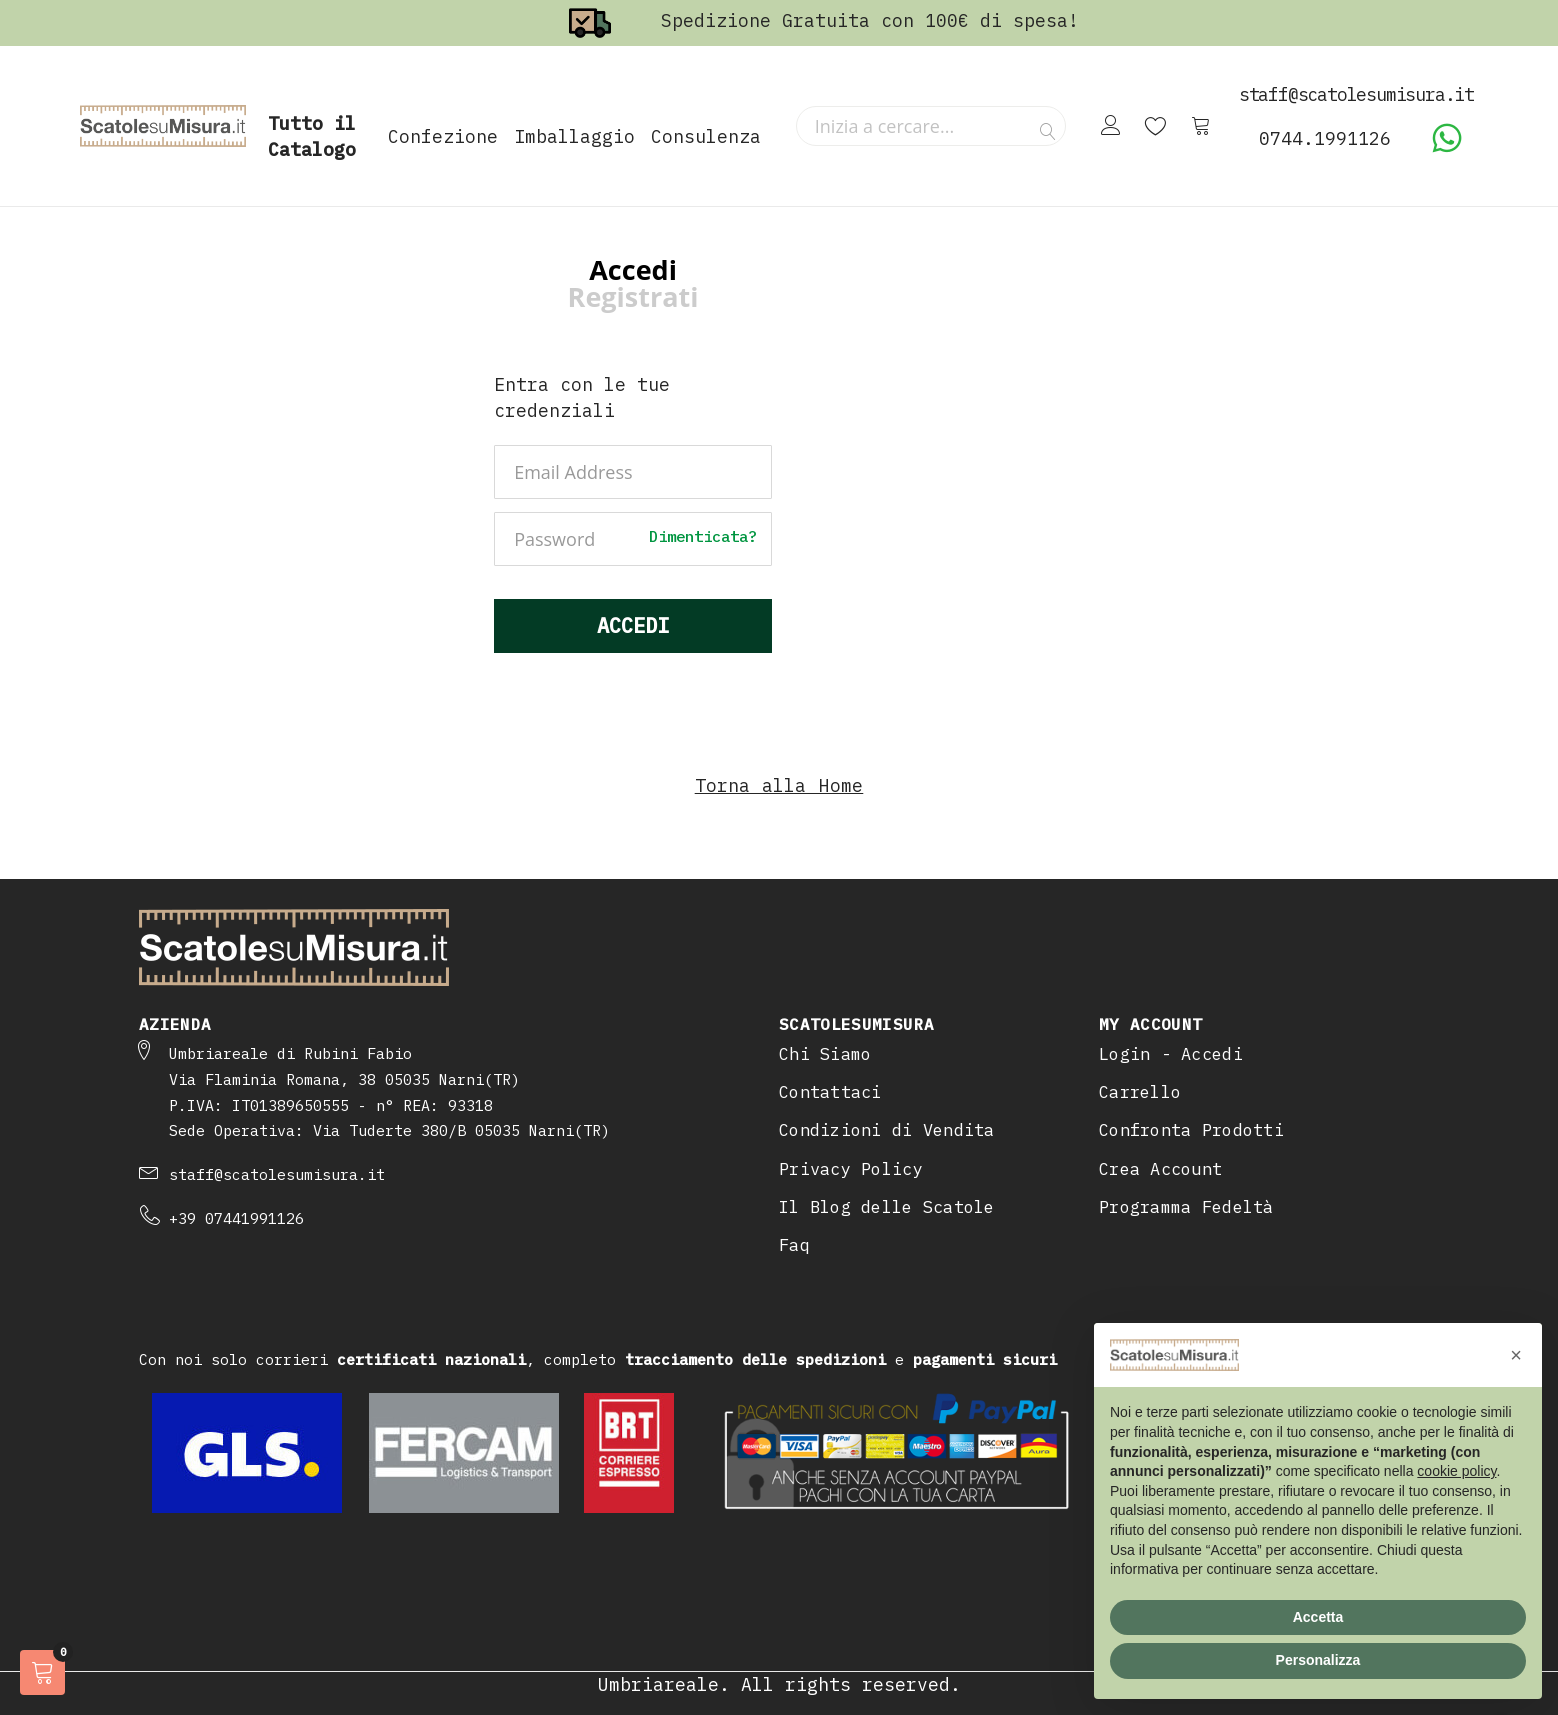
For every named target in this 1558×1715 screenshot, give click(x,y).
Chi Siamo (825, 1054)
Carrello (1140, 1092)
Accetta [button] (1318, 1617)
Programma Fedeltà (1186, 1207)
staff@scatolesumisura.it (277, 1174)
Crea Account (1160, 1169)
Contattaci (830, 1092)
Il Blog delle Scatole (887, 1207)
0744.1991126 (1325, 138)
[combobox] (931, 126)
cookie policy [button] (1456, 1471)
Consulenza (706, 136)
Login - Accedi (1171, 1054)
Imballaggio (574, 136)
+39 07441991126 (236, 1218)
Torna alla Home (779, 785)
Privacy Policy (851, 1169)
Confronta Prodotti (1191, 1130)
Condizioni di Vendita (887, 1130)
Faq (794, 1245)
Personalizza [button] (1318, 1660)
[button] (1516, 1355)
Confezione (443, 136)
